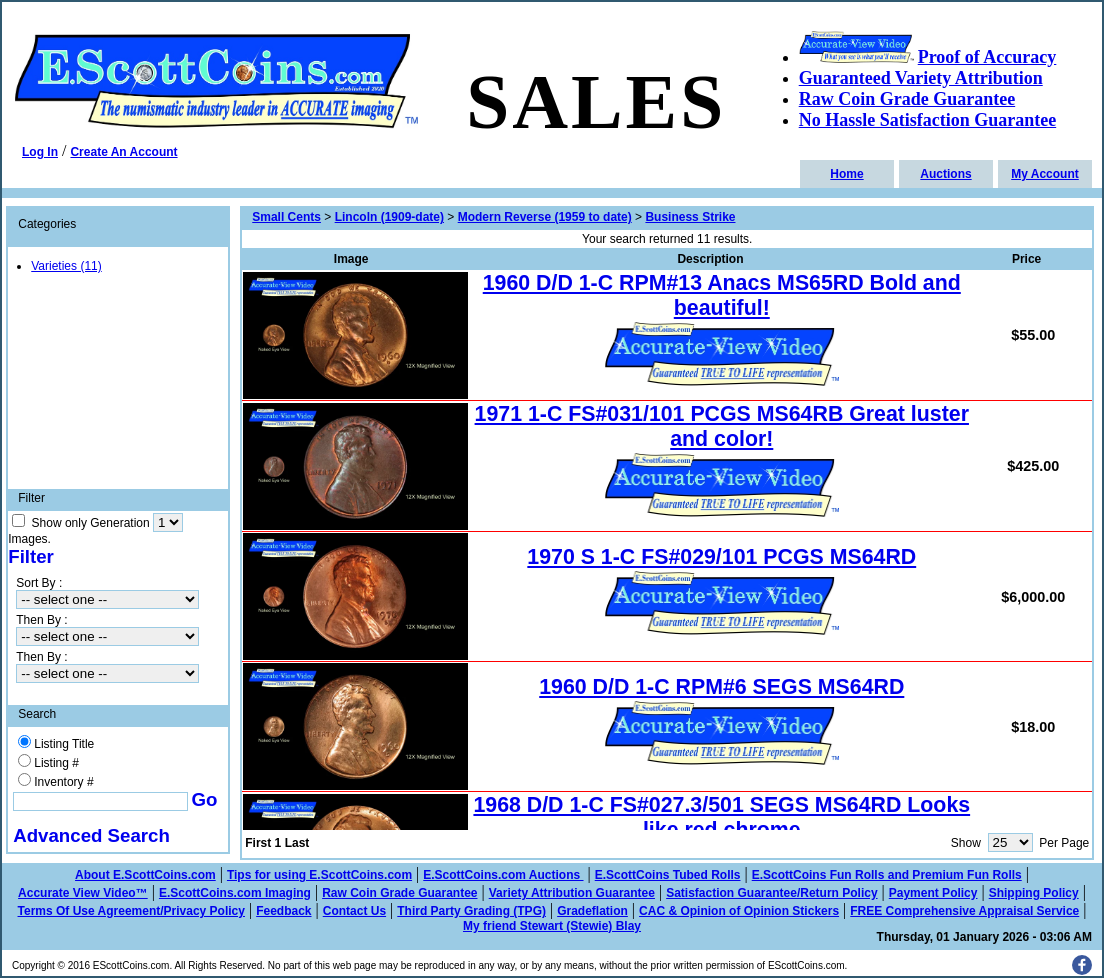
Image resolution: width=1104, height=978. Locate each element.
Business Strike (690, 217)
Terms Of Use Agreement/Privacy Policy (131, 911)
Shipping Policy (1034, 893)
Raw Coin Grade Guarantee (399, 893)
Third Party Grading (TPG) (471, 911)
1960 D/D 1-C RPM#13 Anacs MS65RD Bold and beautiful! (722, 295)
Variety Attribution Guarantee (572, 893)
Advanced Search (91, 835)
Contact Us (354, 911)
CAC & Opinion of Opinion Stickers (739, 911)
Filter (31, 556)
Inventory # (63, 782)
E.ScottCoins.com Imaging (235, 893)
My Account (1045, 174)
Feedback (283, 911)
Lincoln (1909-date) (389, 217)
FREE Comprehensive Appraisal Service (964, 911)
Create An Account (123, 152)
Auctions (945, 174)
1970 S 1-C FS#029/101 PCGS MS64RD (721, 557)
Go (205, 799)
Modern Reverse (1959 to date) (545, 217)
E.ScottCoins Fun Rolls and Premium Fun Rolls (887, 875)
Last (297, 843)
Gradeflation (592, 911)
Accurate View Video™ (83, 893)
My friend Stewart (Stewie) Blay (552, 926)
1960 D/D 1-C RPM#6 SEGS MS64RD (721, 687)
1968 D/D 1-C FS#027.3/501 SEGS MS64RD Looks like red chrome (721, 817)
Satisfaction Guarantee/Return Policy (771, 893)
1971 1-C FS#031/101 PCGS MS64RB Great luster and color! (722, 426)
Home (846, 174)
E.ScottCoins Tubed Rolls (668, 875)
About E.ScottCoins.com (145, 875)
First (258, 843)
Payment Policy (933, 893)
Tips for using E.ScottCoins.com (319, 875)
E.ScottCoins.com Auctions (503, 875)
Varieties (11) (66, 266)
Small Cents (286, 217)
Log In (40, 152)
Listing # (56, 763)
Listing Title (64, 744)
